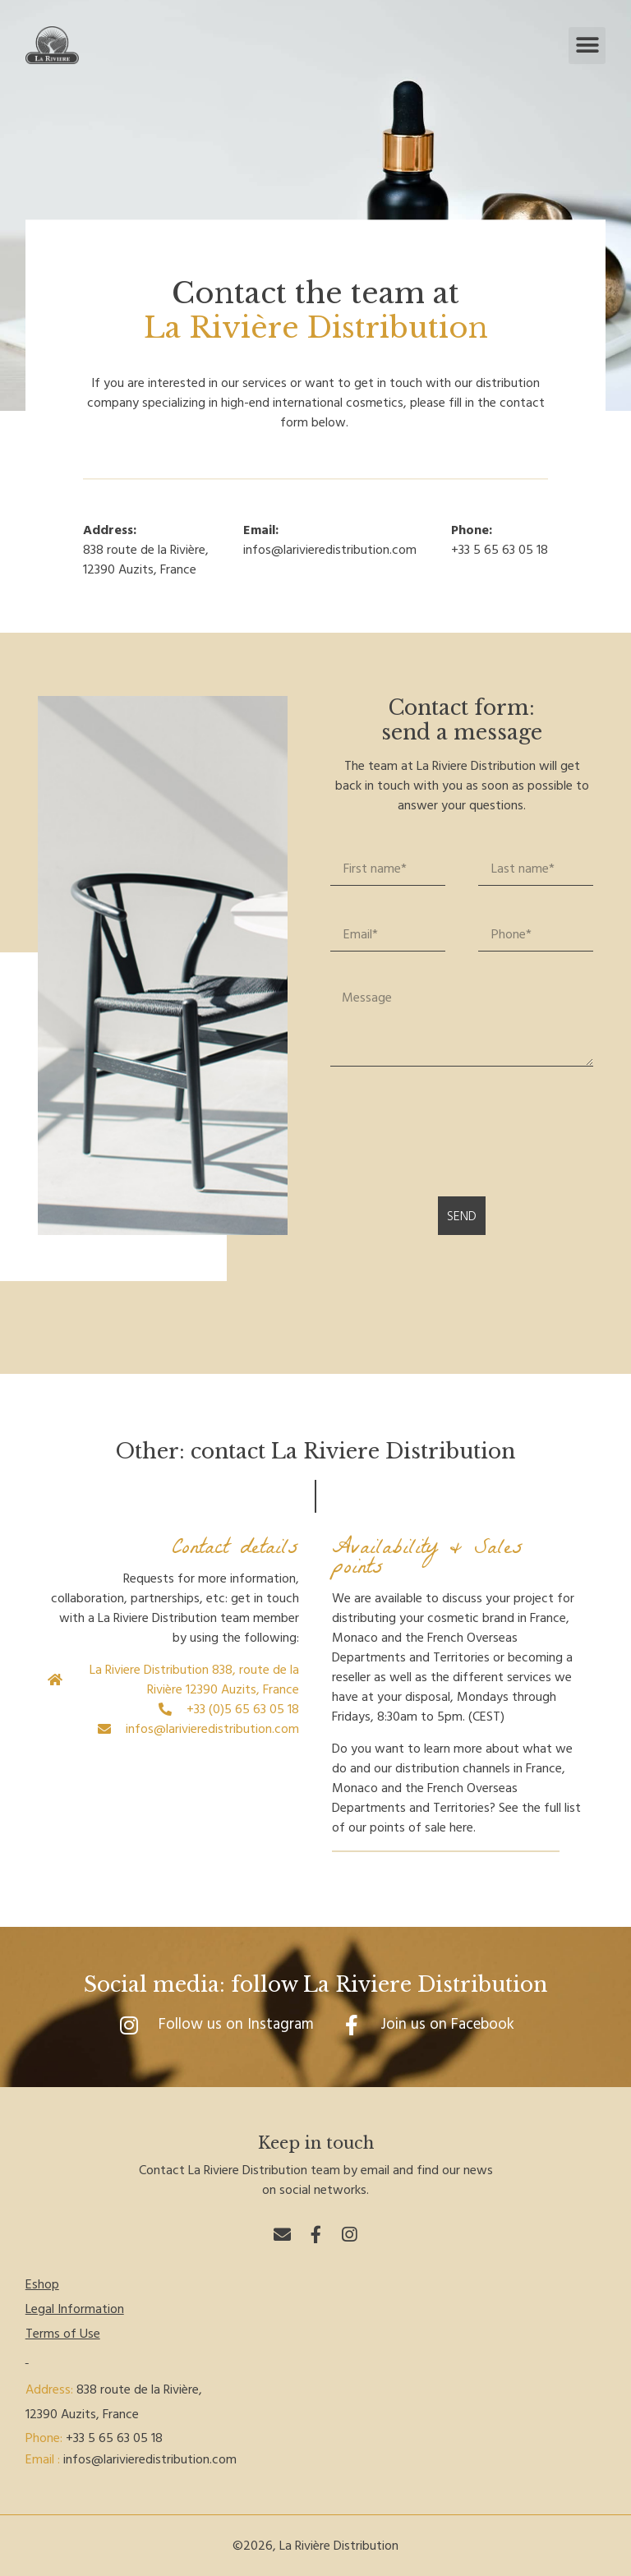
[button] (587, 45)
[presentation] (455, 1131)
